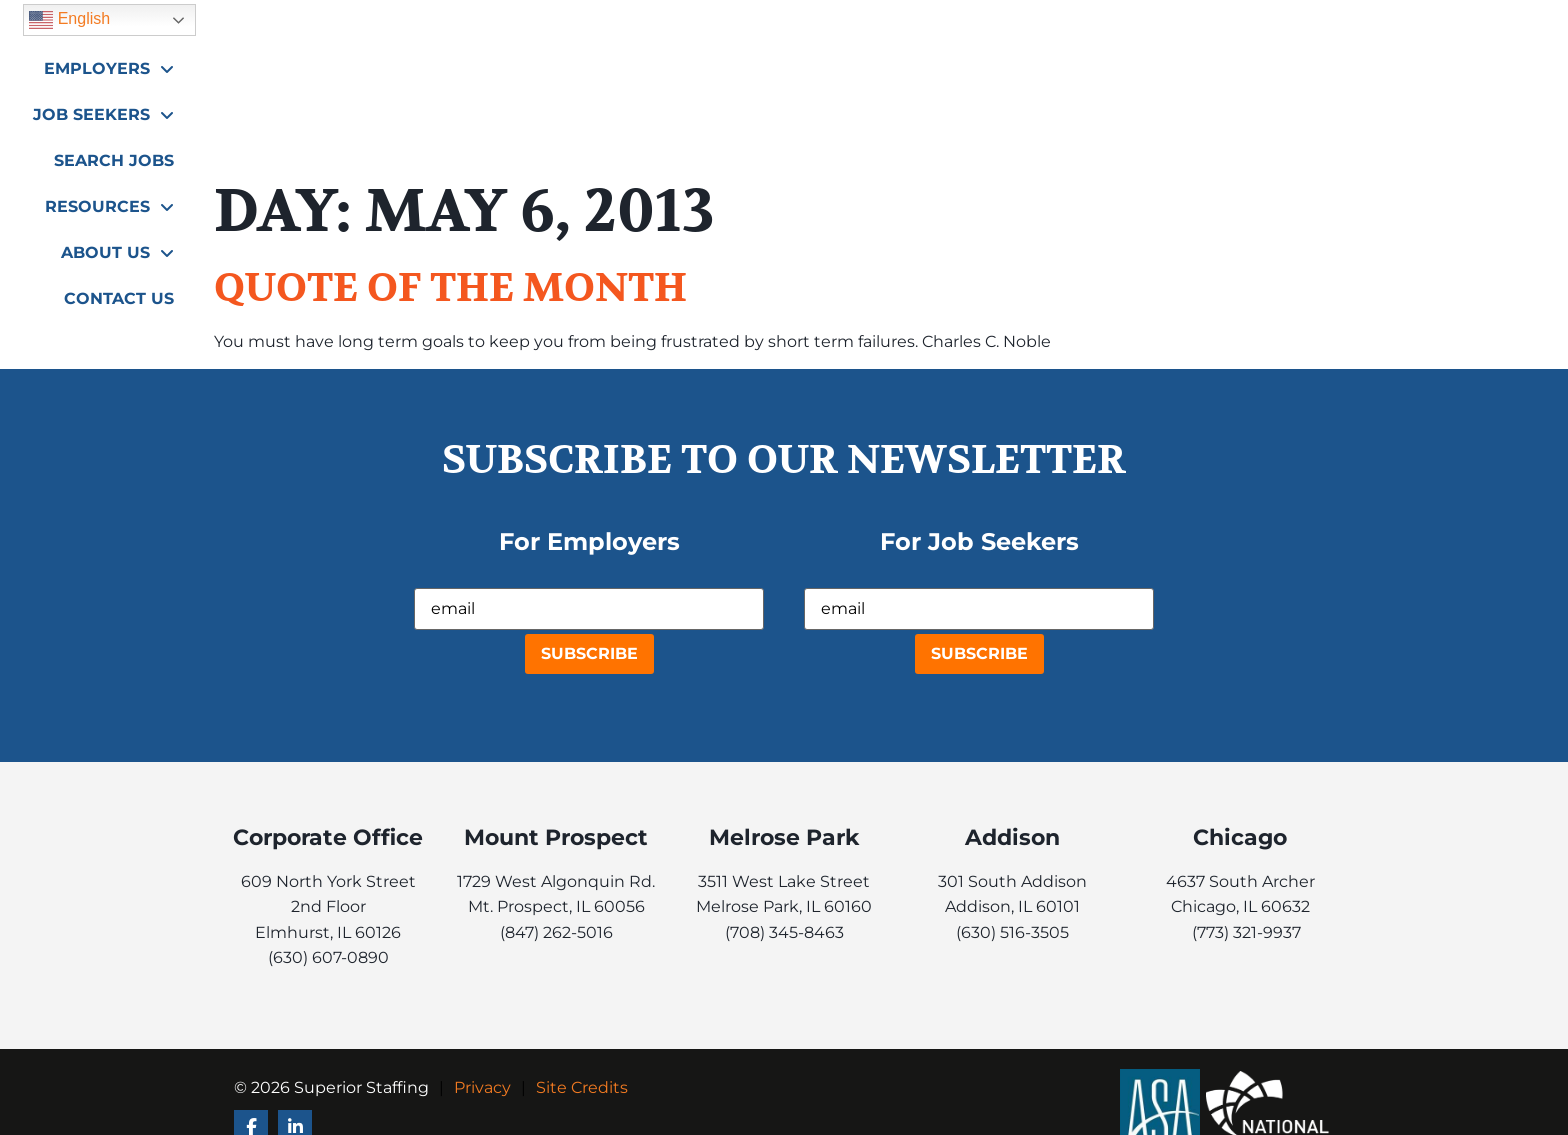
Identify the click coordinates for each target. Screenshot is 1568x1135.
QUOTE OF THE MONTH (450, 288)
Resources (1151, 76)
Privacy (482, 1087)
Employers (701, 76)
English (1227, 25)
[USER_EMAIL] (589, 609)
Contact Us (1294, 126)
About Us (1292, 76)
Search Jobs (1007, 80)
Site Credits (582, 1087)
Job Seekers (856, 76)
